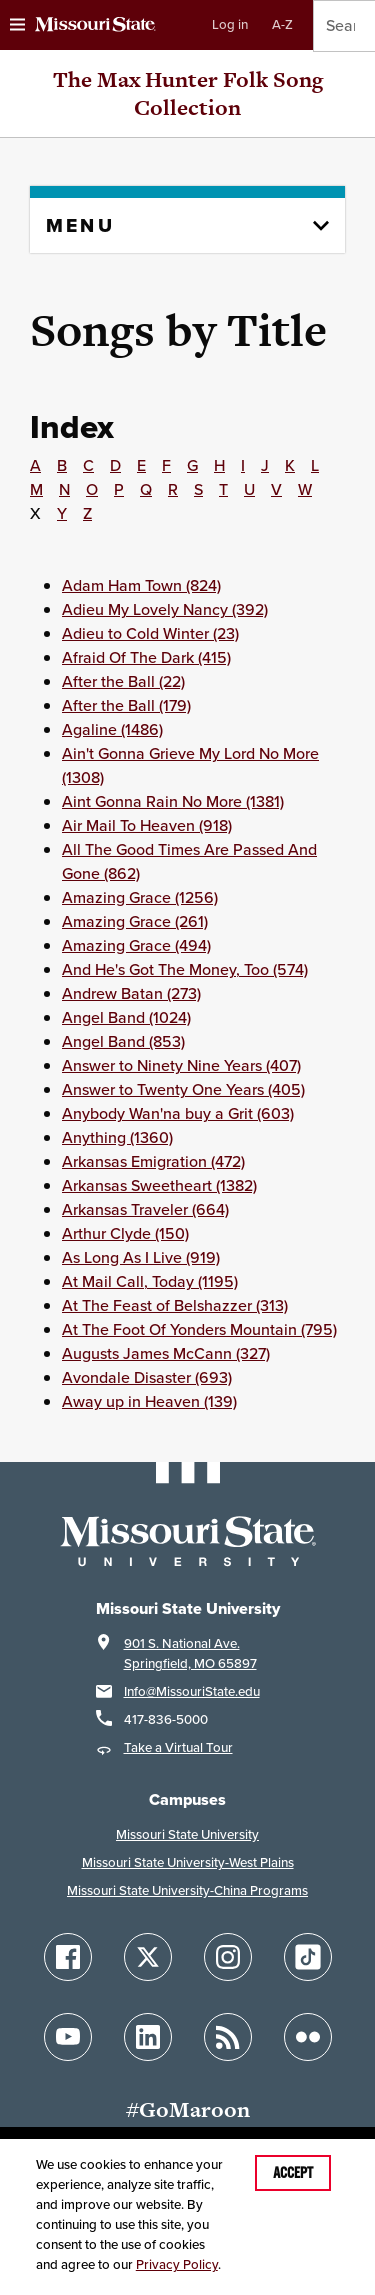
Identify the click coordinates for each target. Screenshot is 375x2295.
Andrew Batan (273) (131, 993)
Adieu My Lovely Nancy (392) (165, 609)
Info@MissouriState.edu (192, 1691)
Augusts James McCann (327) (166, 1353)
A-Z (282, 24)
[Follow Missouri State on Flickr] (308, 2037)
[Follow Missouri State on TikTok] (308, 1957)
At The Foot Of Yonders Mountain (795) (199, 1329)
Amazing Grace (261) (135, 921)
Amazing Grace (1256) (140, 897)
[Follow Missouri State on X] (148, 1957)
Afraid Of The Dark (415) (146, 657)
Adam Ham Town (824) (141, 585)
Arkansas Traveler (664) (145, 1209)
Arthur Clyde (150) (125, 1233)
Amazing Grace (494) (136, 945)
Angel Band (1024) (126, 1017)
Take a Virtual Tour (178, 1747)
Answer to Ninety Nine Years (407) (181, 1065)
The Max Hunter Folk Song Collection (188, 93)
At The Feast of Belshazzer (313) (175, 1305)
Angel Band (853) (123, 1041)
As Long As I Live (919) (141, 1257)
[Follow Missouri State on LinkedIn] (148, 2037)
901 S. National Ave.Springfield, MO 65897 (190, 1653)
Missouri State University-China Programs (187, 1890)
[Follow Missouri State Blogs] (228, 2037)
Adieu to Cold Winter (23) (150, 633)
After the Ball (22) (123, 681)
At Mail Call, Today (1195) (150, 1281)
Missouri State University (187, 1834)
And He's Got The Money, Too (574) (185, 969)
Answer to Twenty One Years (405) (183, 1089)
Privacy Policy (177, 2264)
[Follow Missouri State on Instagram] (228, 1957)
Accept (293, 2173)
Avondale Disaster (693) (147, 1377)
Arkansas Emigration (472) (153, 1161)
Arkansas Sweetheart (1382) (159, 1185)
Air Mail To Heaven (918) (147, 825)
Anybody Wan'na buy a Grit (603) (178, 1113)
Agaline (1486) (112, 729)
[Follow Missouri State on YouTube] (68, 2037)
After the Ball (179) (126, 705)
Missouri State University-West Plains (188, 1862)
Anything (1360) (117, 1137)
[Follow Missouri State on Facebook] (68, 1957)
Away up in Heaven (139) (149, 1401)
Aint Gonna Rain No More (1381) (173, 801)
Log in (230, 24)
